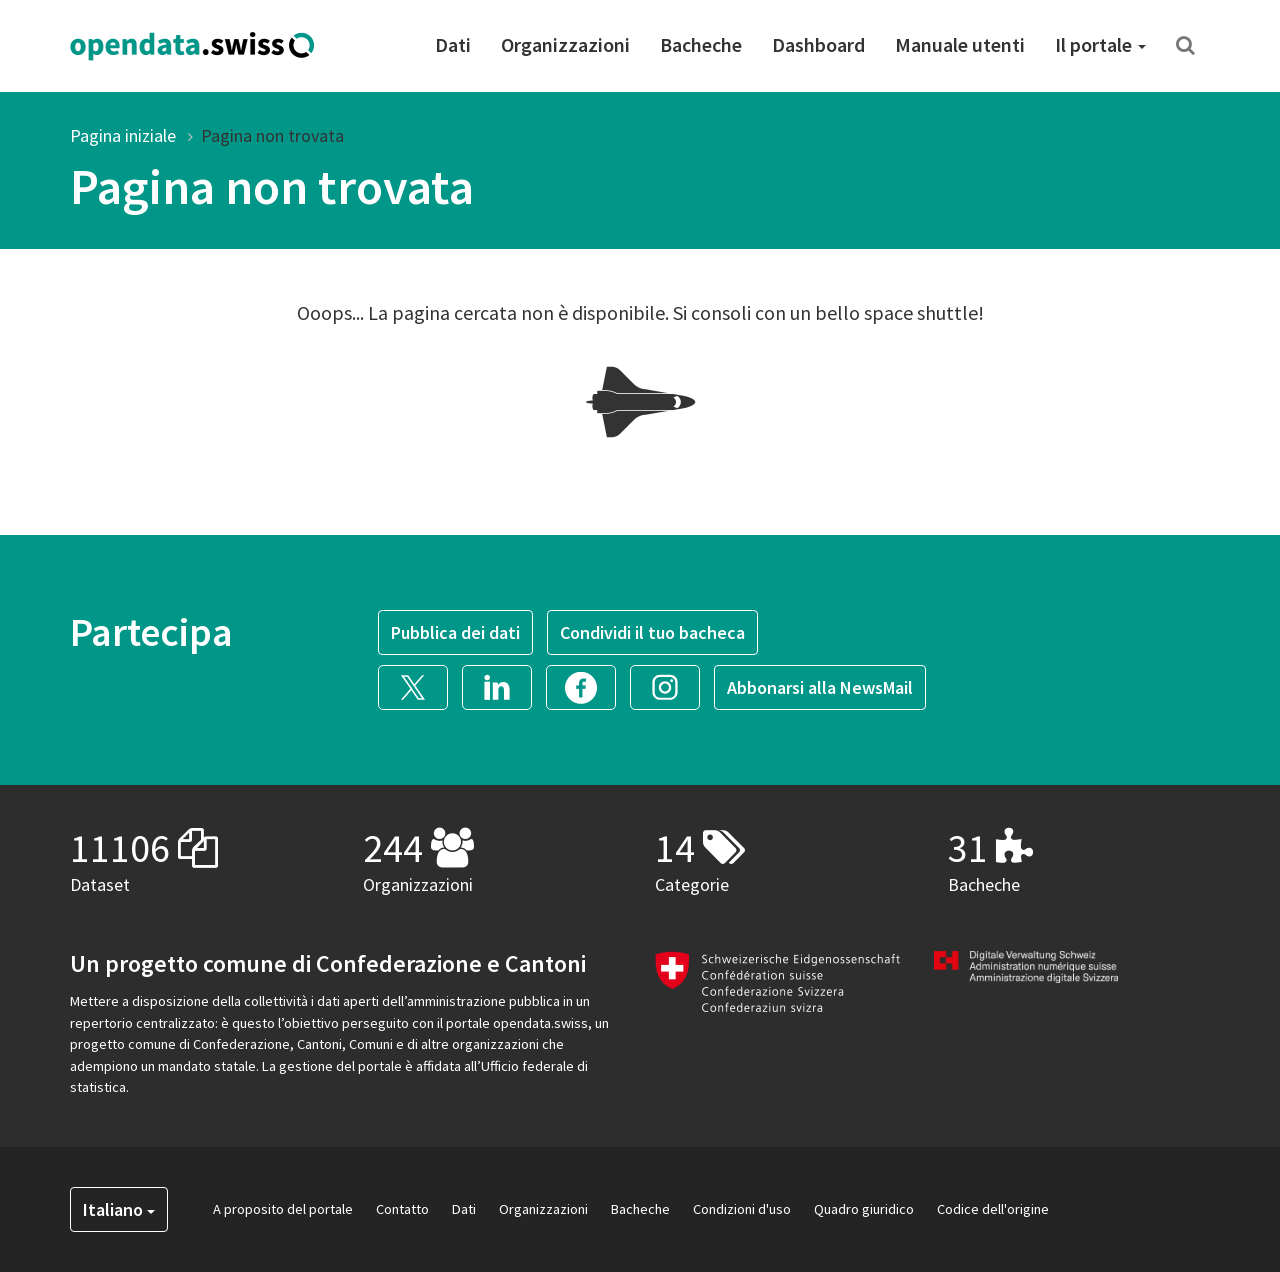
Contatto (402, 1209)
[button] (420, 684)
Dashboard (818, 44)
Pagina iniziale (123, 135)
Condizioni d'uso (742, 1209)
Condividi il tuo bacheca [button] (652, 632)
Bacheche (701, 44)
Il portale (1100, 44)
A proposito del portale (283, 1209)
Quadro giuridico (864, 1209)
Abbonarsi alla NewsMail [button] (820, 687)
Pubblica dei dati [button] (455, 632)
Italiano (119, 1209)
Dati (453, 44)
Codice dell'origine (993, 1209)
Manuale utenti (960, 44)
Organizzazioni (565, 44)
